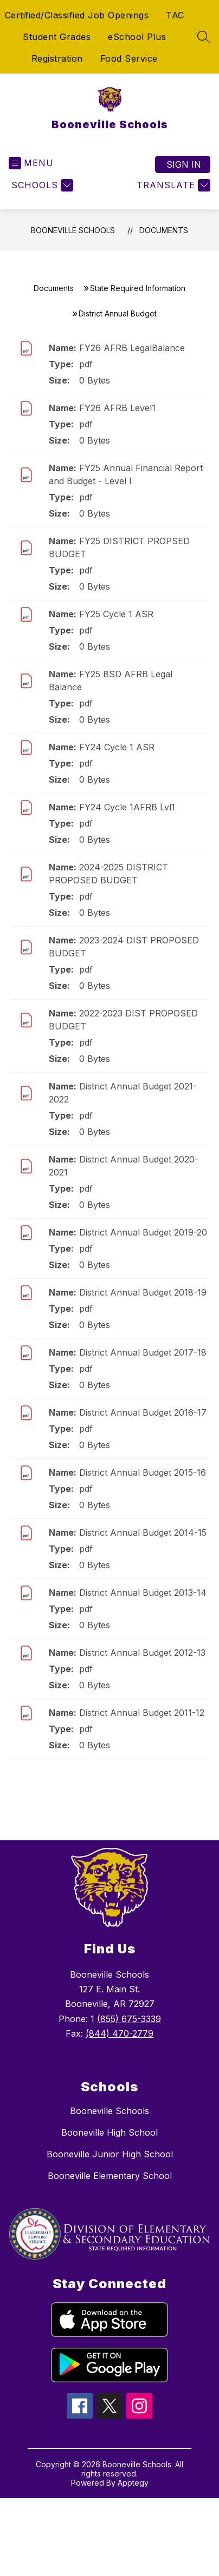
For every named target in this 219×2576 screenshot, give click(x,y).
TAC (175, 15)
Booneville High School (109, 2132)
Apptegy (133, 2482)
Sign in (183, 164)
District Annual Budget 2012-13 (142, 1652)
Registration (57, 58)
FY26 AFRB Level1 (117, 407)
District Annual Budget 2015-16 (142, 1472)
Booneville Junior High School (110, 2154)
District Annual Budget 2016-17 (143, 1412)
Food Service (129, 58)
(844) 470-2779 (119, 2033)
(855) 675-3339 (129, 2018)
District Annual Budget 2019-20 (143, 1232)
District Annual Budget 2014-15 (143, 1532)
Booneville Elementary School (110, 2175)
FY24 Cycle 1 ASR (116, 747)
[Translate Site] (172, 185)
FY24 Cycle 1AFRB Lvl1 (127, 807)
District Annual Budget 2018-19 (143, 1292)
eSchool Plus (137, 36)
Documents (163, 230)
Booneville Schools (73, 230)
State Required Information (137, 288)
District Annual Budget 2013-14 (143, 1592)
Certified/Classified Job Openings (77, 15)
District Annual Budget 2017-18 (143, 1352)
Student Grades (57, 36)
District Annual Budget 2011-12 (141, 1712)
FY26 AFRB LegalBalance (132, 347)
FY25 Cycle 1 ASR (116, 614)
